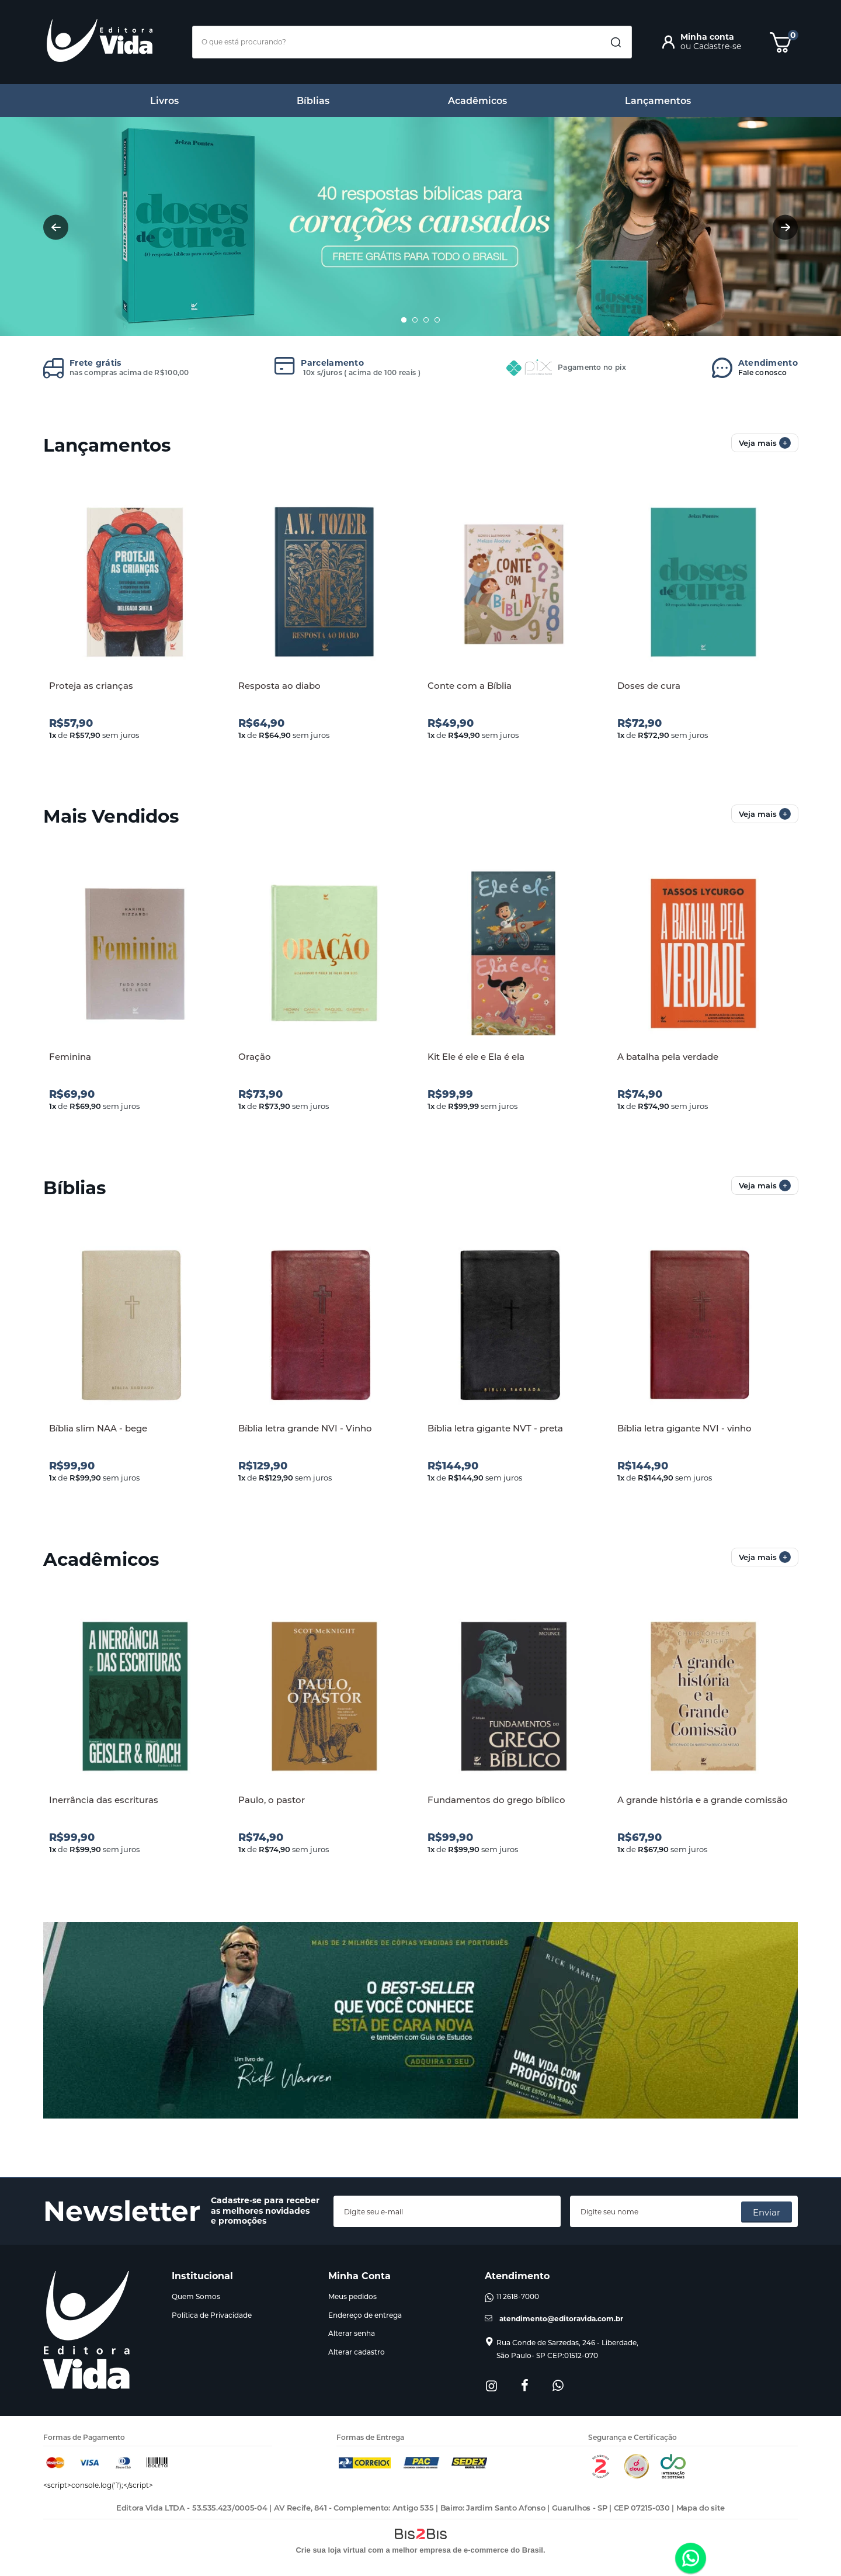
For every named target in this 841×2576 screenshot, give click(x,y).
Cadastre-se (717, 46)
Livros (164, 100)
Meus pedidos (352, 2296)
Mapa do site (700, 2507)
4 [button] (437, 320)
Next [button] (785, 227)
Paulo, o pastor (271, 1799)
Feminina (70, 1056)
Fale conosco (768, 367)
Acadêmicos (477, 100)
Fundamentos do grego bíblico (496, 1799)
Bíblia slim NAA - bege (98, 1428)
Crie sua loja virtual (331, 2550)
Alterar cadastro (356, 2352)
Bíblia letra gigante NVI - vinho (684, 1428)
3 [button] (426, 320)
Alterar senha (351, 2333)
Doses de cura (648, 685)
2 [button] (415, 320)
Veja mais (765, 443)
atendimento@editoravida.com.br (561, 2318)
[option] (420, 227)
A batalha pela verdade (667, 1056)
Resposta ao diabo (279, 685)
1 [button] (403, 320)
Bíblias (313, 100)
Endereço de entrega (365, 2315)
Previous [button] (55, 227)
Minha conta (707, 37)
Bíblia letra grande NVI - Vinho (305, 1428)
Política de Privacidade (212, 2315)
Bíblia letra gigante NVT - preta (495, 1428)
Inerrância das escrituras (103, 1799)
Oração (254, 1056)
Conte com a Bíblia (470, 685)
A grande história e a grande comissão (702, 1799)
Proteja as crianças (91, 685)
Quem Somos (196, 2296)
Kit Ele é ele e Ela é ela (476, 1056)
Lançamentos (658, 100)
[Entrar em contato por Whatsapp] (691, 2559)
